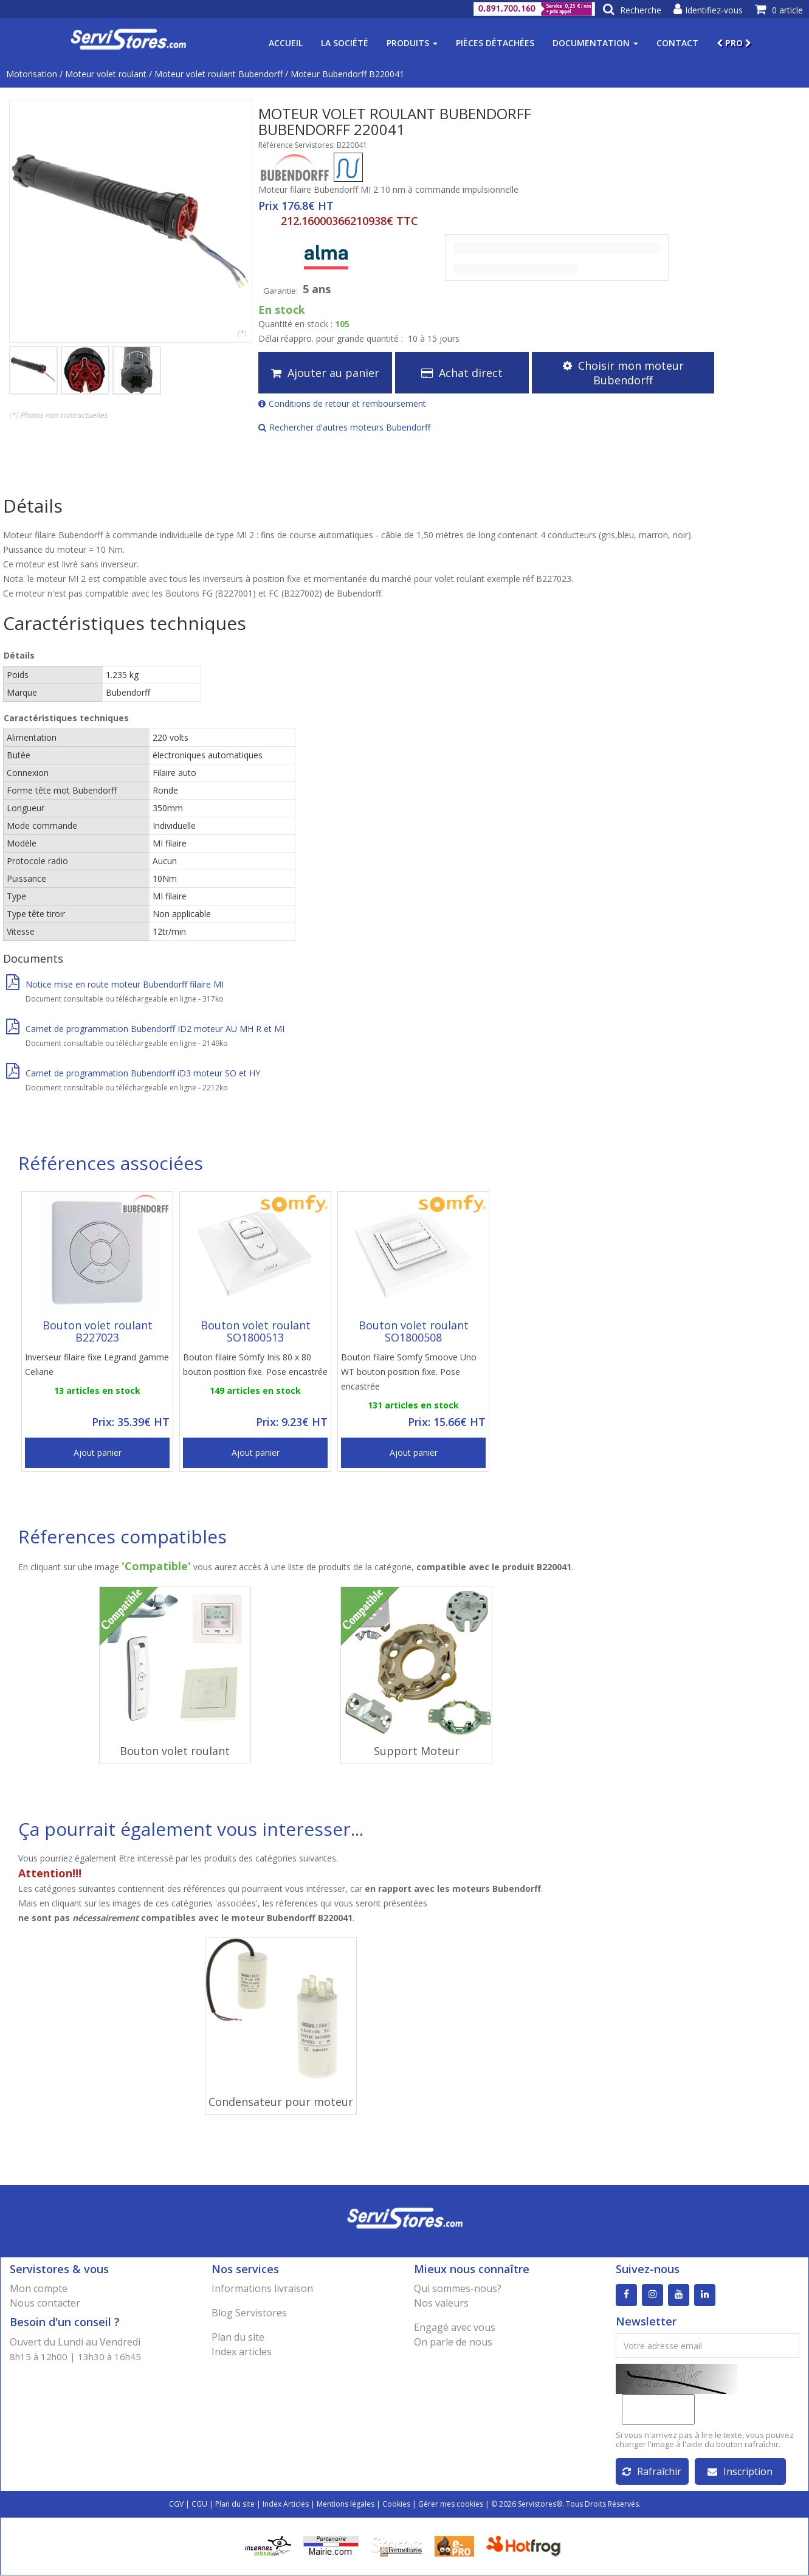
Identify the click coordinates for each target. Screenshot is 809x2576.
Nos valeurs (441, 2303)
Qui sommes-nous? (457, 2288)
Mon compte (38, 2288)
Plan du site (238, 2337)
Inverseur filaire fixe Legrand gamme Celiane (97, 1364)
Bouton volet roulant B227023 (98, 1331)
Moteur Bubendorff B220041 (347, 74)
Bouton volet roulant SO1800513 (256, 1331)
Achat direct (462, 372)
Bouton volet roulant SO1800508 (414, 1331)
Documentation (595, 43)
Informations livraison (262, 2288)
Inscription (740, 2472)
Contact (677, 43)
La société (344, 43)
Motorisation (31, 74)
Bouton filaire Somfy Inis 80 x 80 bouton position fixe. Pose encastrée (255, 1364)
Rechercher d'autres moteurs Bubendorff (344, 427)
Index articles (242, 2351)
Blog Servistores (249, 2312)
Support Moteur (417, 1750)
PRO (734, 43)
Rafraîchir (651, 2472)
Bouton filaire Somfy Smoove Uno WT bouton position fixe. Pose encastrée (409, 1371)
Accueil (286, 43)
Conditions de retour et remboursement (342, 403)
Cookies (396, 2504)
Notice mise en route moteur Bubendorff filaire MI (115, 984)
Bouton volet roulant (175, 1750)
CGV (176, 2504)
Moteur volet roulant (105, 74)
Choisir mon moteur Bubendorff (623, 372)
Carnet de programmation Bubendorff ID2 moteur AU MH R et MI (145, 1028)
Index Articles (286, 2504)
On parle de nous (453, 2342)
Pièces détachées (495, 43)
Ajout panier (98, 1452)
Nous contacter (45, 2303)
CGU (199, 2504)
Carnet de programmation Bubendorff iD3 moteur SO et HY (133, 1073)
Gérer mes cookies (450, 2504)
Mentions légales (345, 2504)
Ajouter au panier (325, 372)
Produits (412, 43)
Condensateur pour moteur (280, 2101)
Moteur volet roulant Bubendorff (218, 74)
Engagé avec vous (454, 2327)
